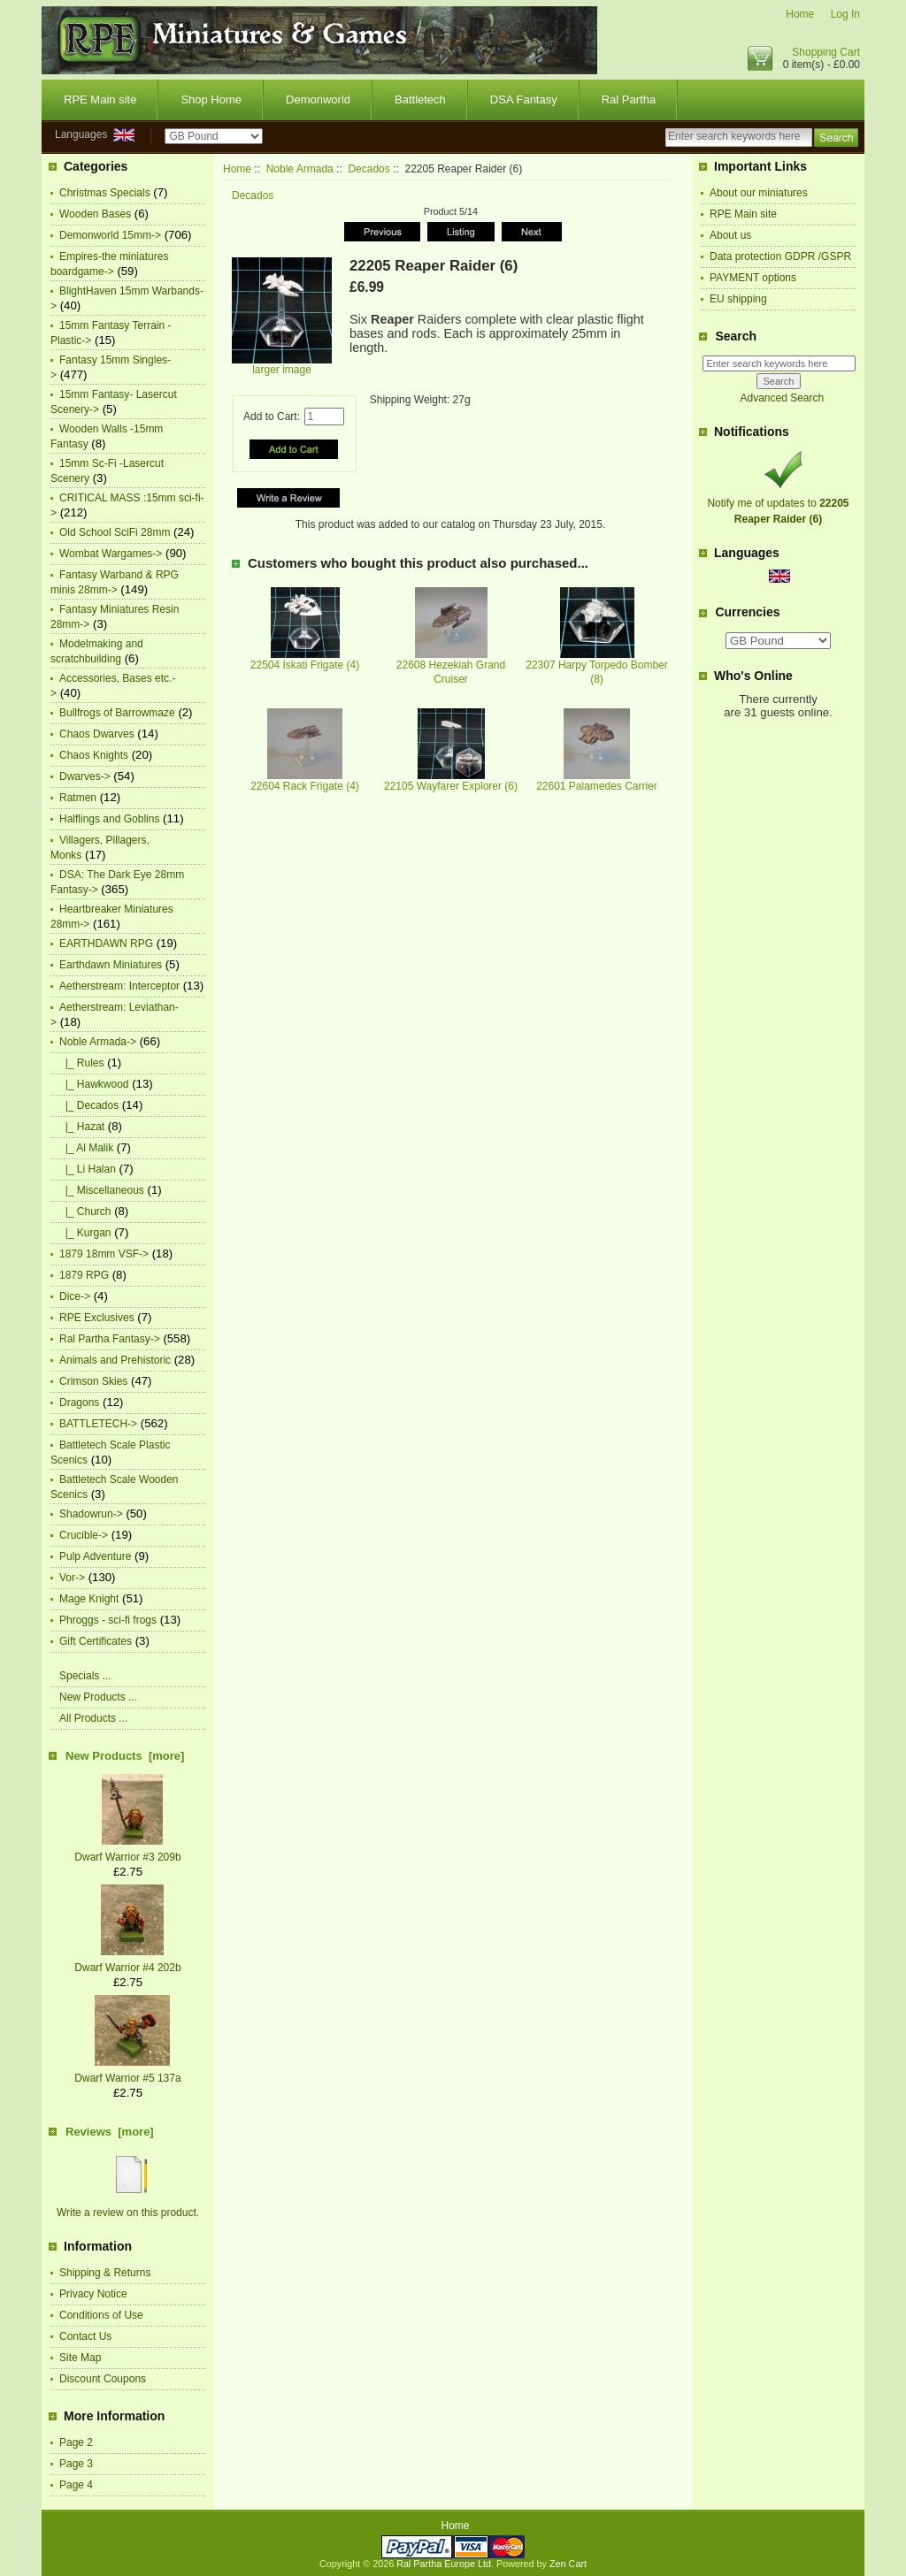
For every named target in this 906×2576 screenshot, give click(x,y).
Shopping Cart (826, 52)
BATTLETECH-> (98, 1424)
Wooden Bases (95, 214)
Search (735, 336)
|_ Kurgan (85, 1233)
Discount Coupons (102, 2379)
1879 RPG (84, 1275)
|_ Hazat (81, 1126)
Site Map (80, 2357)
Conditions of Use (101, 2315)
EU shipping (738, 299)
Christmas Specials (104, 193)
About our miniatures (759, 193)
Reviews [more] (109, 2131)
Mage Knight (89, 1599)
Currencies (747, 613)
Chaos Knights (93, 755)
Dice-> (74, 1296)
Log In (845, 14)
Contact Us (85, 2336)
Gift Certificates (95, 1641)
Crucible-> (83, 1535)
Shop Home (211, 99)
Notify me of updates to (777, 503)
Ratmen (77, 797)
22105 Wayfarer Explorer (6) (451, 786)
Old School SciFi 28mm (114, 532)
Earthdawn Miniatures (110, 965)
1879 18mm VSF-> (104, 1254)
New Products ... (98, 1697)
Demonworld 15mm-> (110, 235)
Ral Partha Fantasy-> (109, 1339)
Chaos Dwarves (96, 734)
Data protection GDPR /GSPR (780, 256)
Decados (368, 169)
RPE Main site (100, 99)
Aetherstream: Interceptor (119, 986)
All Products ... (93, 1718)
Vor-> (72, 1577)
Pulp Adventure (95, 1556)
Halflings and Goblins (109, 819)
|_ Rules (81, 1063)
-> (97, 1042)
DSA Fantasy (523, 99)
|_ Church (85, 1211)
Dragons (79, 1402)
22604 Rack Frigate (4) (304, 786)
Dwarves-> (85, 776)
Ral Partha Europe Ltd (443, 2563)
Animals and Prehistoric (115, 1360)
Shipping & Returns (104, 2272)
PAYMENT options (753, 277)
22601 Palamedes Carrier (596, 786)
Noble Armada (300, 169)
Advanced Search (782, 398)
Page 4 (76, 2485)
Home (800, 14)
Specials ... (85, 1676)
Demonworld (318, 99)
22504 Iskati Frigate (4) (304, 665)
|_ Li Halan (87, 1169)
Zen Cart (568, 2563)
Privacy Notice (93, 2294)
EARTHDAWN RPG (106, 943)
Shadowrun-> (91, 1514)
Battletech (420, 99)
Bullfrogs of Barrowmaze (117, 713)
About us (730, 235)
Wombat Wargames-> (110, 553)
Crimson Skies (93, 1381)
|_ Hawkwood (94, 1084)
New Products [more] (124, 1755)
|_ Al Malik (86, 1148)
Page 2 (76, 2442)
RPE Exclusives (96, 1317)
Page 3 (76, 2464)
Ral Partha (629, 99)
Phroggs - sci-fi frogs (108, 1620)
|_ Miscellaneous (101, 1190)
